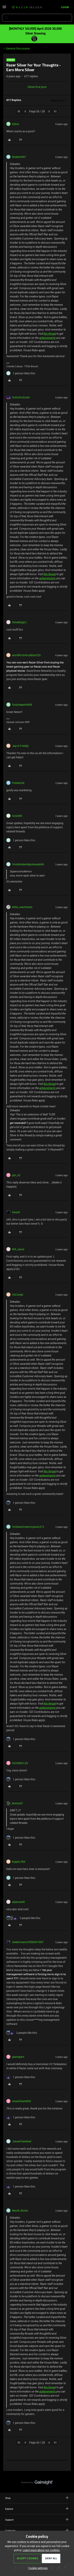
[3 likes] (23, 1918)
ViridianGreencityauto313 (28, 1527)
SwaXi (16, 1212)
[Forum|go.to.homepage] (26, 7)
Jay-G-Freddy (20, 746)
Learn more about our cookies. (41, 2550)
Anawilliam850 (21, 2101)
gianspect (18, 2057)
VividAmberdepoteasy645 (28, 864)
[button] (4, 8)
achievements (47, 337)
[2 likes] (21, 2033)
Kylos (15, 124)
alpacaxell (18, 1902)
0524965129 (20, 1763)
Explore (37, 2508)
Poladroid (18, 783)
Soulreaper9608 (22, 704)
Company (37, 2530)
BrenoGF (17, 1803)
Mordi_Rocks (20, 2210)
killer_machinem (22, 907)
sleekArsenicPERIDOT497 (28, 1942)
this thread (50, 333)
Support (37, 2519)
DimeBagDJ (19, 622)
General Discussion (18, 48)
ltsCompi (17, 1294)
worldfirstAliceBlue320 (26, 655)
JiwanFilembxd (21, 2141)
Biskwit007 (19, 157)
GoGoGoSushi (21, 397)
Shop (37, 2498)
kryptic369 (18, 1861)
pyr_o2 (16, 1175)
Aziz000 (17, 816)
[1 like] (20, 373)
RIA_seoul (18, 1249)
